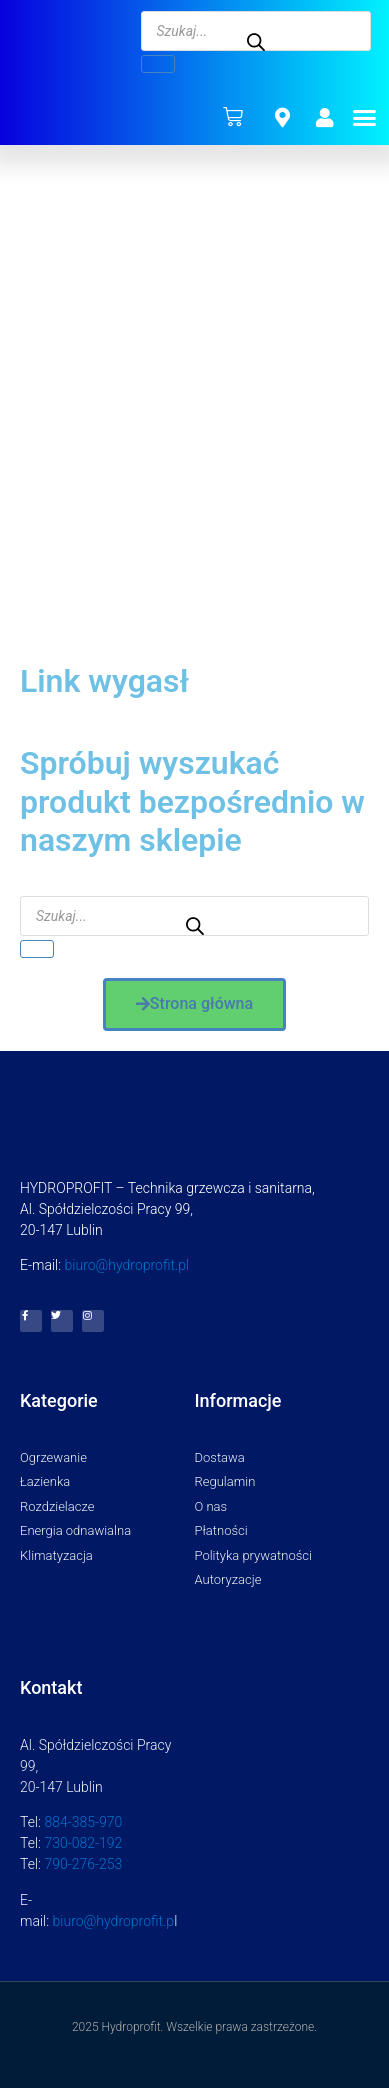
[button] (365, 117)
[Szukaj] (158, 64)
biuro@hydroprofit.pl (127, 1265)
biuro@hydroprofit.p (114, 1921)
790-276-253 (83, 1864)
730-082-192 (83, 1843)
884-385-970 (83, 1822)
